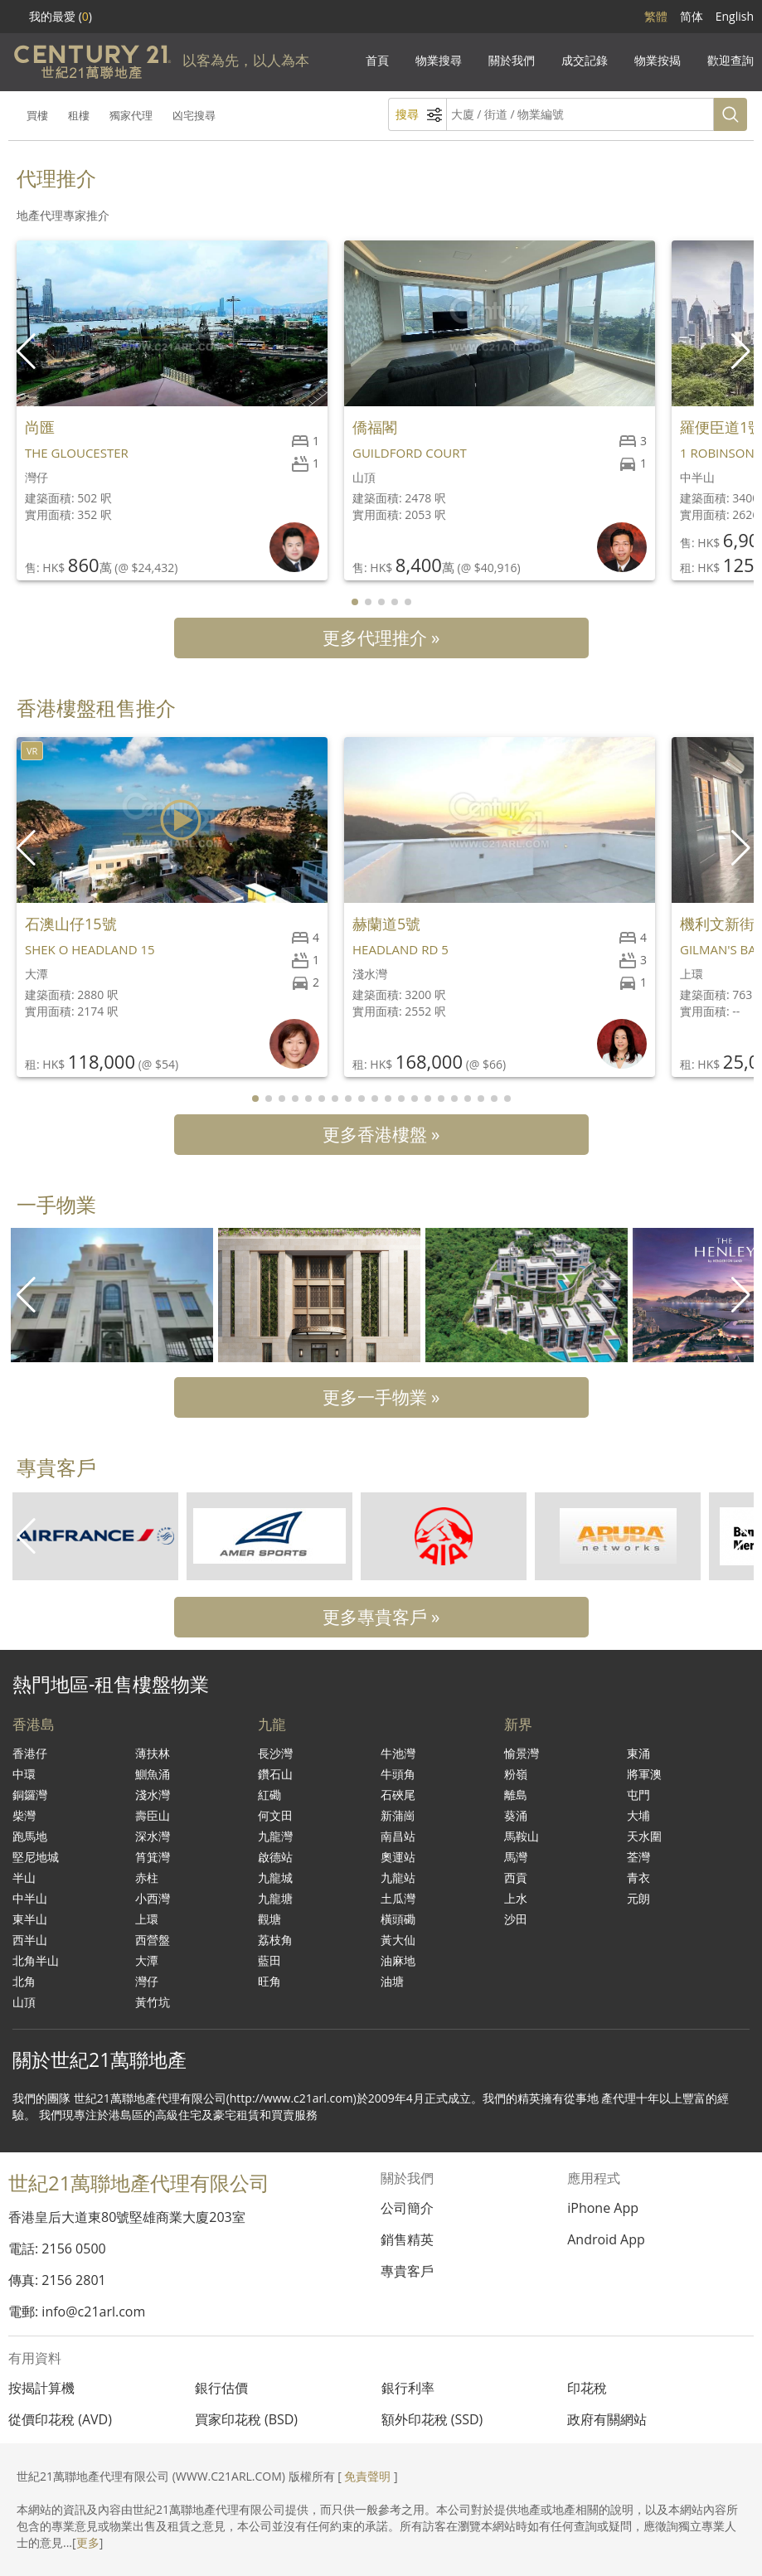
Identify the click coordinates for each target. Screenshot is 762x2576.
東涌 (638, 1753)
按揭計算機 (41, 2388)
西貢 (515, 1877)
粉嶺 (515, 1774)
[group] (112, 1295)
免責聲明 (367, 2476)
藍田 (269, 1960)
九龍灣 (275, 1836)
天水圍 (644, 1836)
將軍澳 (644, 1774)
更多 (87, 2542)
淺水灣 (152, 1794)
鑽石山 (275, 1774)
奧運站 (398, 1857)
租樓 (79, 115)
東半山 (29, 1919)
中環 (24, 1774)
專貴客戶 (407, 2271)
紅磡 (269, 1794)
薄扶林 (152, 1753)
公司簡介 (407, 2208)
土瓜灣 (398, 1898)
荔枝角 (275, 1940)
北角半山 (35, 1960)
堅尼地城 (35, 1857)
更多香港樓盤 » (381, 1134)
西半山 (29, 1940)
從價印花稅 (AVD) (60, 2419)
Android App (606, 2239)
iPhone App (602, 2208)
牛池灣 (398, 1753)
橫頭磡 (398, 1919)
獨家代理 (131, 115)
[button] (742, 351)
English (735, 16)
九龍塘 (275, 1898)
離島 (515, 1794)
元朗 (638, 1898)
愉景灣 (521, 1753)
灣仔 (146, 1981)
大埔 (638, 1815)
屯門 (638, 1794)
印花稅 (587, 2388)
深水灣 (152, 1836)
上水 (515, 1898)
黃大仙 (398, 1940)
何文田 (275, 1815)
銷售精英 (407, 2239)
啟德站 (275, 1857)
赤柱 (146, 1877)
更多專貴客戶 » (381, 1616)
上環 (146, 1919)
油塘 (392, 1981)
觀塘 (269, 1919)
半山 (24, 1877)
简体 (691, 16)
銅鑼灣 (29, 1794)
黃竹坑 (152, 2002)
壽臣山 (152, 1815)
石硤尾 (398, 1794)
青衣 (638, 1877)
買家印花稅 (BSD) (246, 2419)
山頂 (24, 2002)
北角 (24, 1981)
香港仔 (29, 1753)
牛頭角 (398, 1774)
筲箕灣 (152, 1857)
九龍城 (275, 1877)
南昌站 (398, 1836)
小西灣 (152, 1898)
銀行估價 (221, 2388)
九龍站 (398, 1877)
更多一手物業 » (381, 1397)
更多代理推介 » (381, 637)
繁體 (655, 16)
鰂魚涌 (152, 1774)
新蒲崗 (398, 1815)
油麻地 (398, 1960)
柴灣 (24, 1815)
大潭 (146, 1960)
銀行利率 (407, 2388)
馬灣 (515, 1857)
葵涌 (515, 1815)
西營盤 (152, 1940)
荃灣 (638, 1857)
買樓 (37, 115)
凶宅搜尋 (194, 115)
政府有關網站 (607, 2419)
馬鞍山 (521, 1836)
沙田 (515, 1919)
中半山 (29, 1898)
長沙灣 (275, 1753)
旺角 (269, 1981)
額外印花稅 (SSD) (432, 2419)
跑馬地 (29, 1836)
